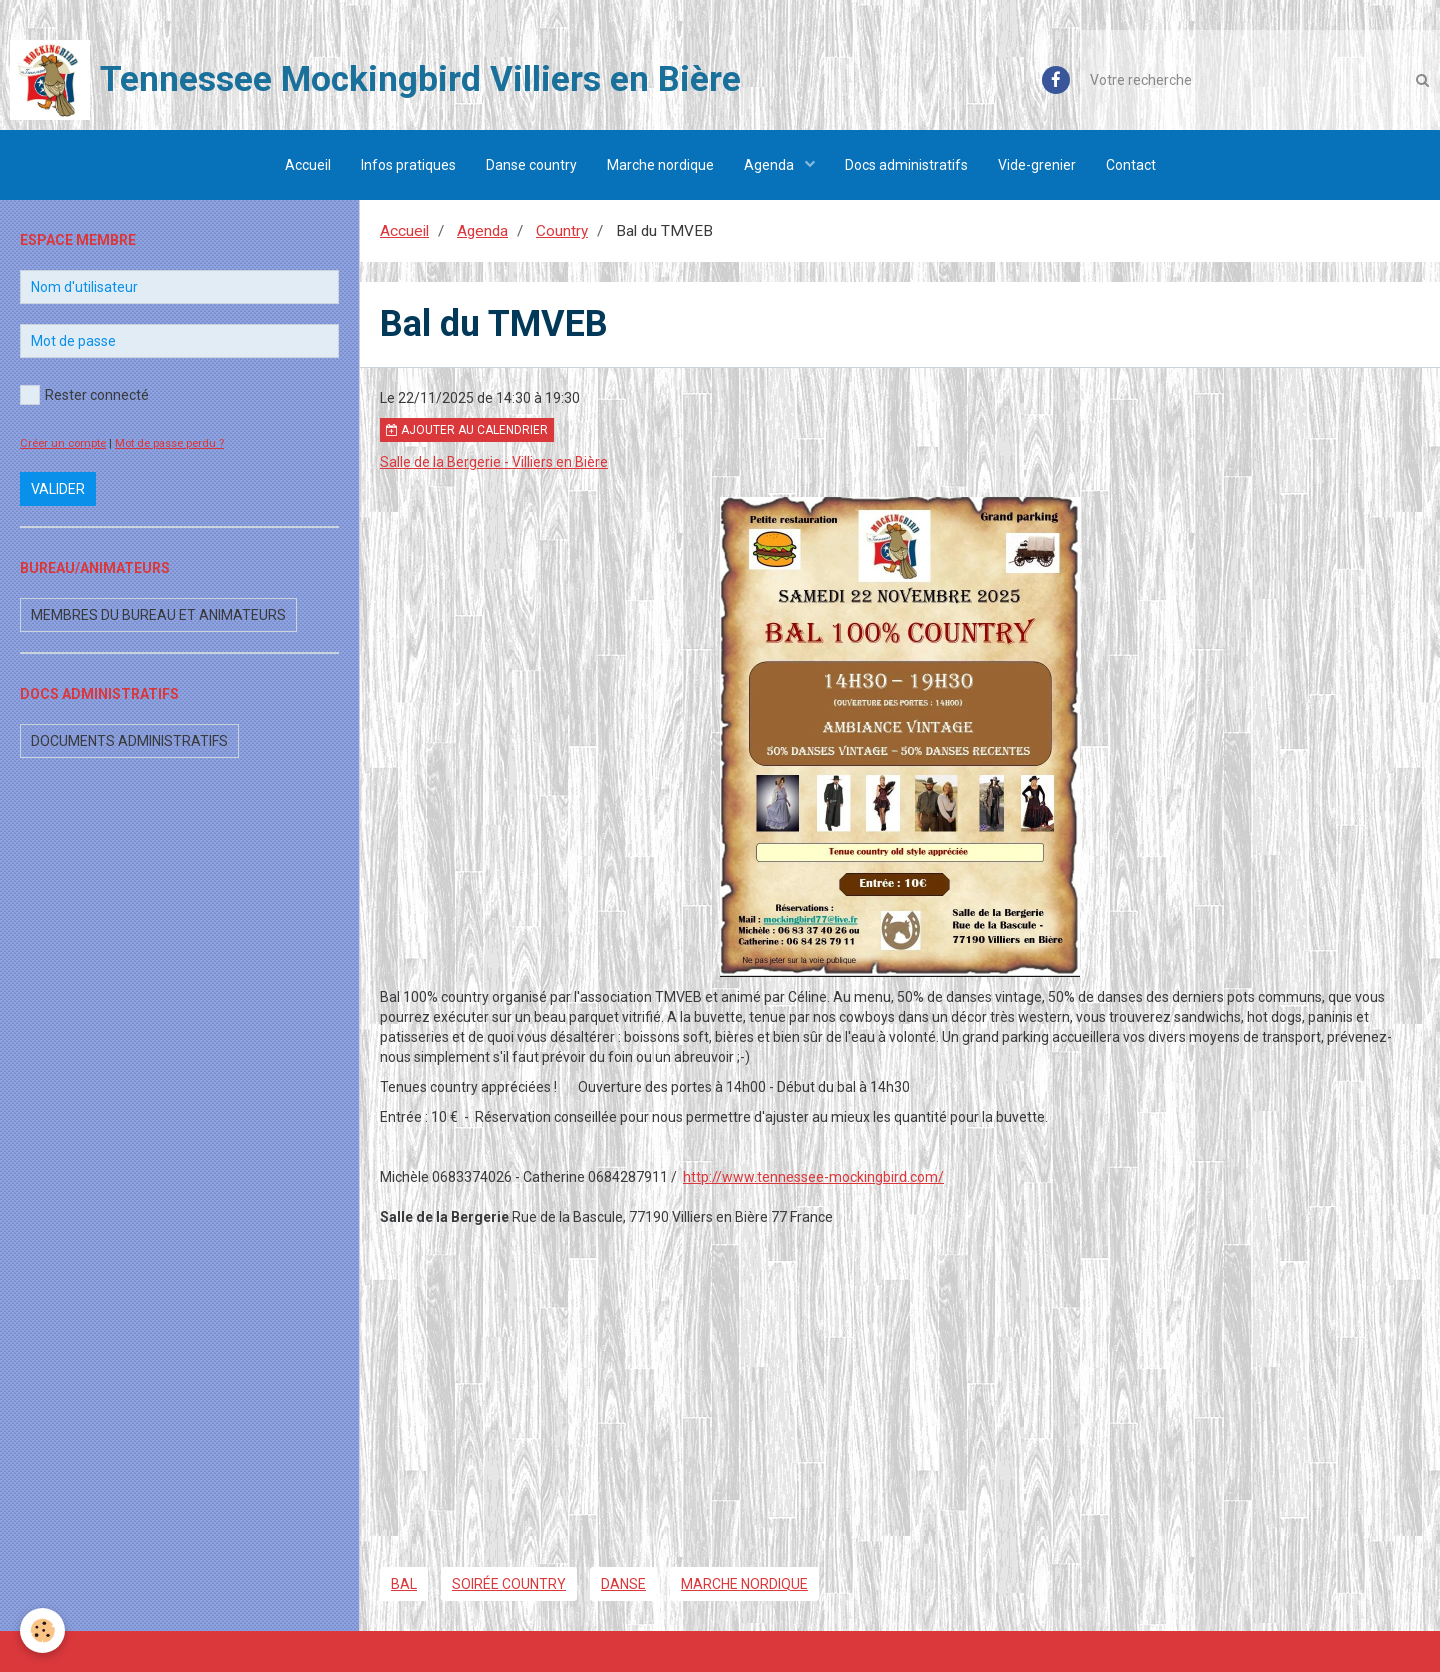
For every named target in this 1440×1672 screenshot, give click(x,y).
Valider (58, 489)
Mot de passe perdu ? (169, 443)
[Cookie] (42, 1630)
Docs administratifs (906, 165)
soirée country (509, 1584)
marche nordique (744, 1584)
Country (562, 231)
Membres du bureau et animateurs (158, 615)
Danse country (531, 165)
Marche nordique (660, 165)
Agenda (770, 165)
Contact (1131, 165)
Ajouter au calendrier (467, 430)
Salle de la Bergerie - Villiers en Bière (494, 462)
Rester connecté (84, 395)
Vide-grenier (1037, 165)
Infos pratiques (408, 165)
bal (404, 1584)
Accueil (308, 165)
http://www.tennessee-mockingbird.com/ (813, 1177)
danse (623, 1584)
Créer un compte (63, 443)
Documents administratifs (129, 741)
